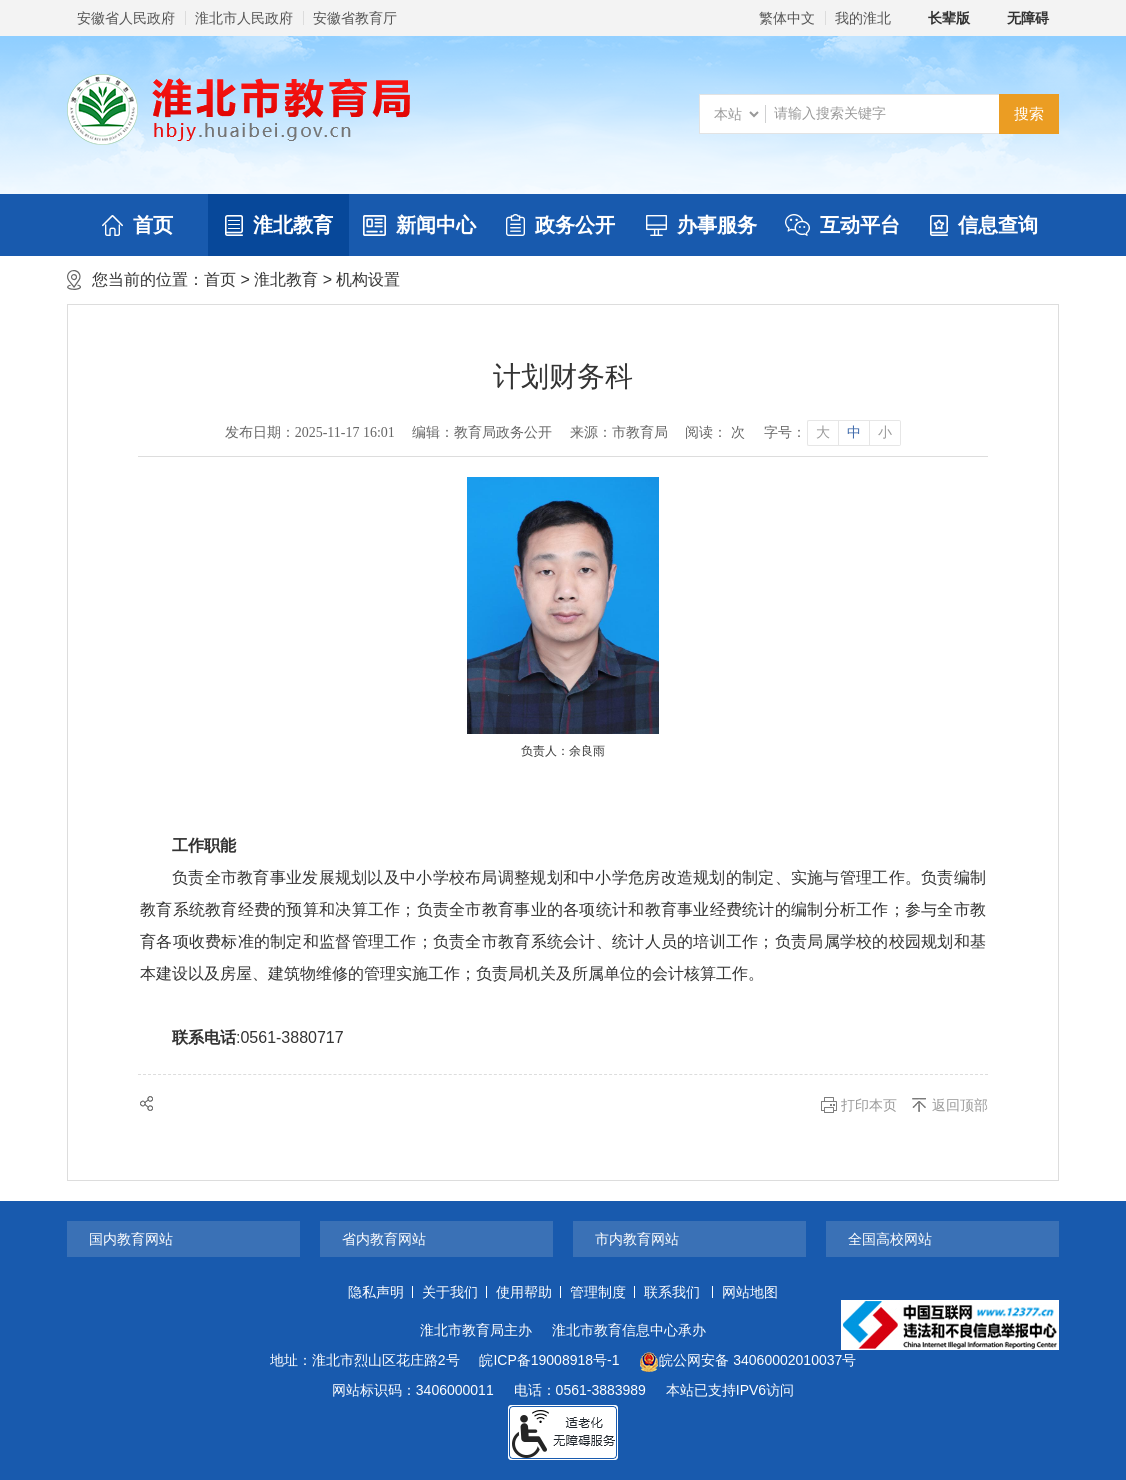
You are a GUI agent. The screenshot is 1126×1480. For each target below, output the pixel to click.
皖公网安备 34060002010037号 (747, 1362)
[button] (938, 18)
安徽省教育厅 (355, 18)
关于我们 (450, 1292)
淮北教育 (279, 225)
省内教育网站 (384, 1239)
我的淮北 (863, 18)
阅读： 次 (715, 432)
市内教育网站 (637, 1239)
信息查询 (984, 225)
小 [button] (885, 432)
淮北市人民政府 (244, 18)
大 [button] (823, 432)
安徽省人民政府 (126, 18)
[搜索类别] (736, 114)
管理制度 (598, 1292)
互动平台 (842, 225)
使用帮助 (524, 1292)
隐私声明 (376, 1292)
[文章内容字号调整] (831, 433)
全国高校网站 (890, 1239)
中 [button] (854, 432)
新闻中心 (419, 225)
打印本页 (869, 1105)
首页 (137, 225)
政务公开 (560, 225)
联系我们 (672, 1292)
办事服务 (701, 225)
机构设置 (368, 279)
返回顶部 (960, 1105)
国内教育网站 (131, 1239)
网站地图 (750, 1292)
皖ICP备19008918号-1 (549, 1360)
